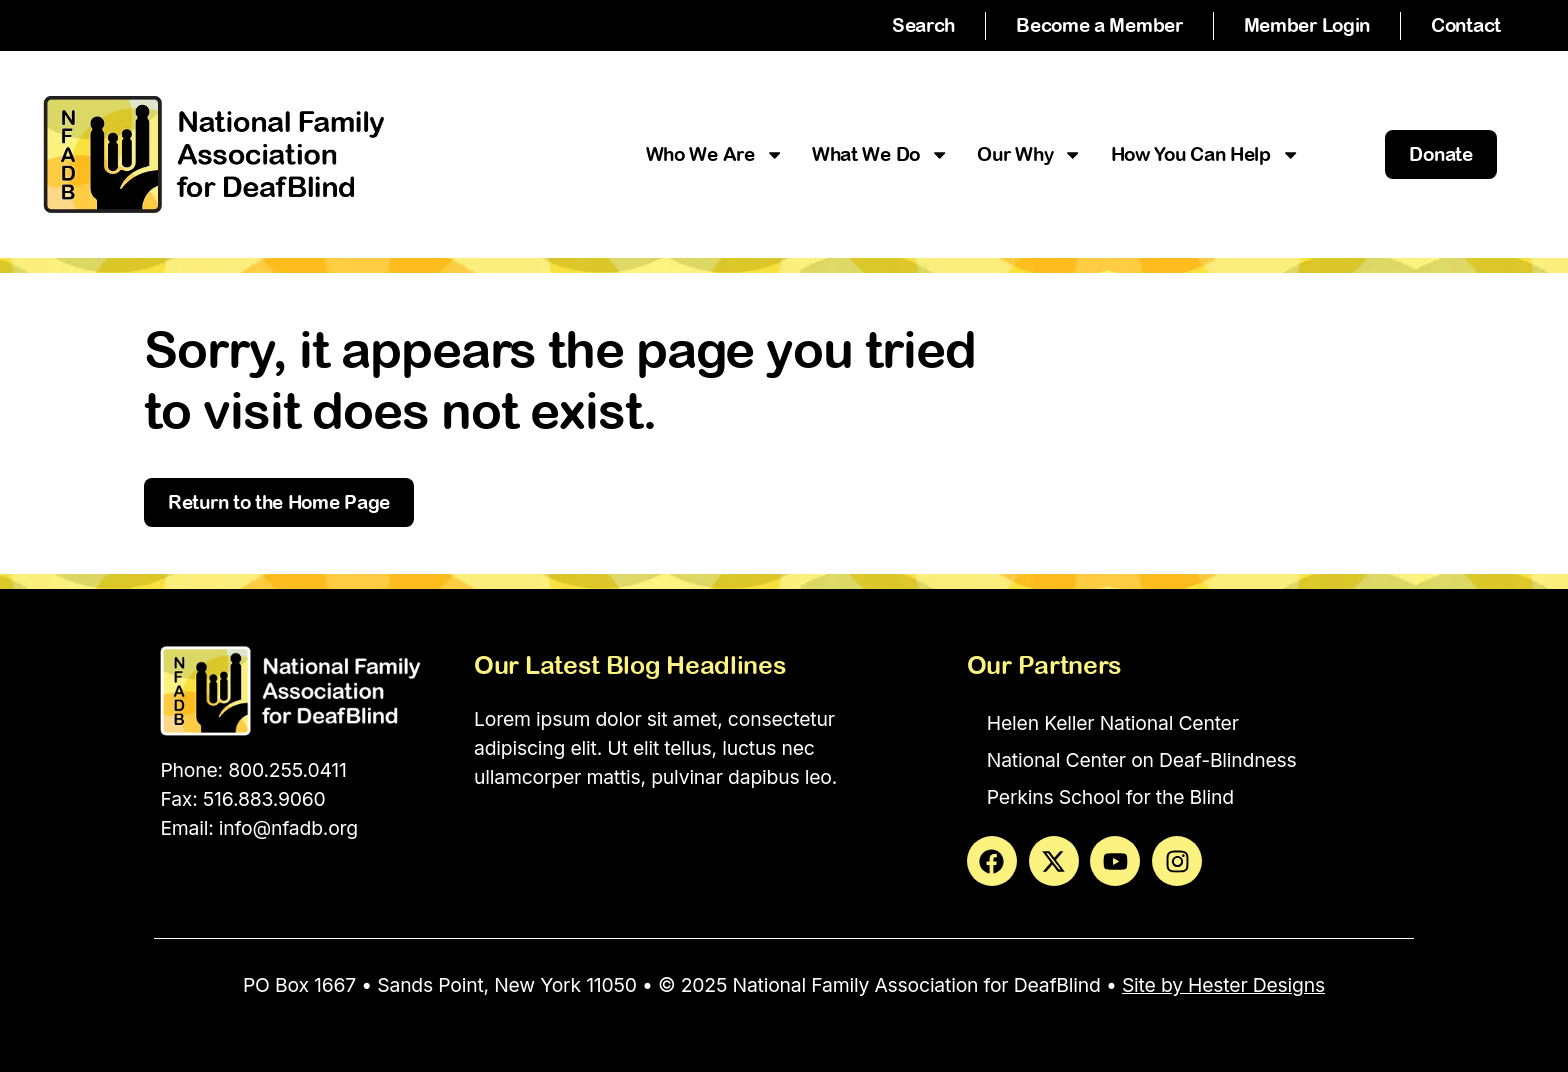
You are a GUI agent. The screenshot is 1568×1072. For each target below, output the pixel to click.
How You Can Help (1206, 154)
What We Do (880, 154)
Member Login (1307, 25)
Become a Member (1099, 25)
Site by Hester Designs (1223, 985)
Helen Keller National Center (1113, 723)
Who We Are (715, 154)
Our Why (1029, 154)
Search (923, 25)
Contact (1466, 25)
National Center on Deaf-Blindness (1142, 760)
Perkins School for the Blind (1110, 797)
